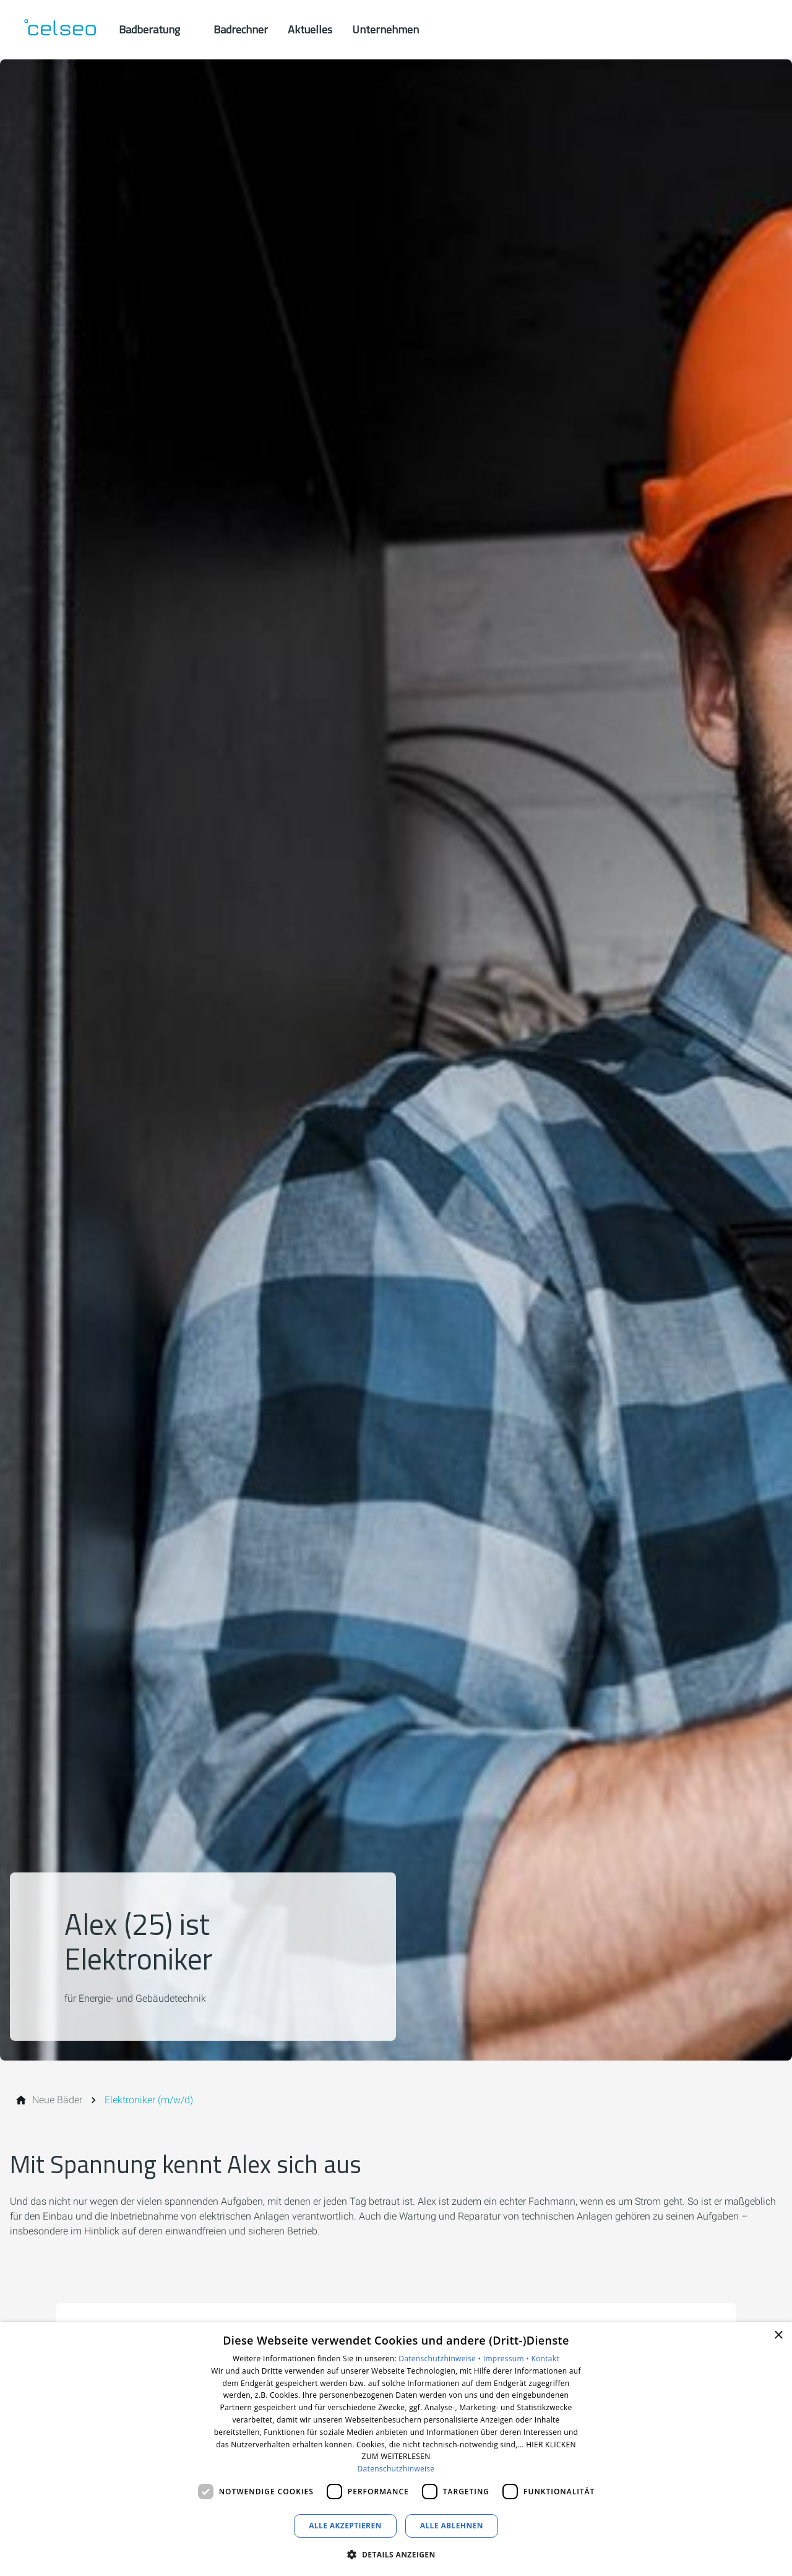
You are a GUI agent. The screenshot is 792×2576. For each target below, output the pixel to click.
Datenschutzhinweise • (440, 2358)
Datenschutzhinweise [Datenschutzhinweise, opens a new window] (396, 2468)
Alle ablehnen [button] (451, 2525)
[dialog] (396, 2449)
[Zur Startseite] (59, 29)
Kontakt (545, 2358)
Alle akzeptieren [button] (345, 2525)
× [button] (778, 2335)
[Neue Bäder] (57, 2100)
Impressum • (507, 2358)
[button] (395, 2554)
